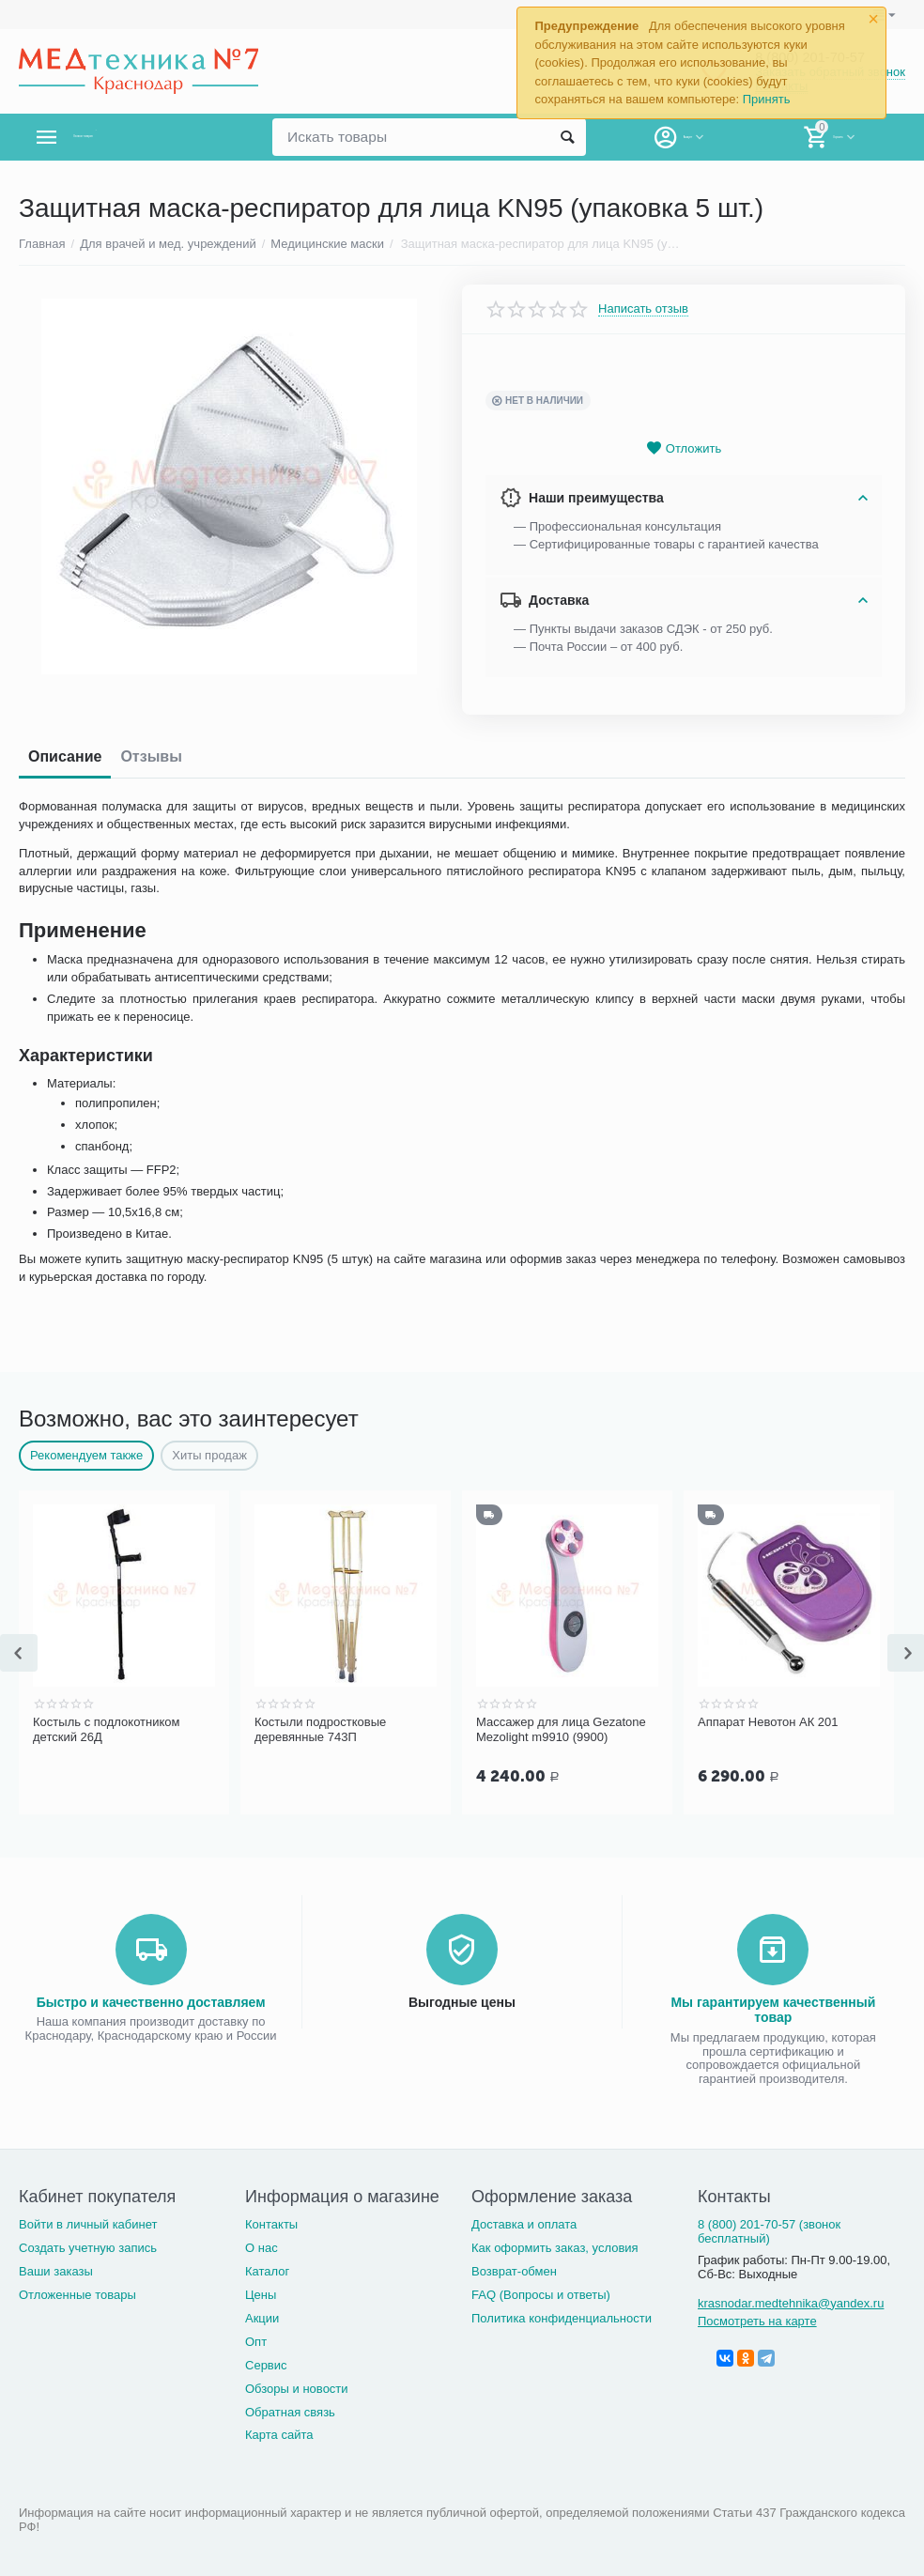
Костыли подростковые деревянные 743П (320, 1729)
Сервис (266, 2363)
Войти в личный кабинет (88, 2222)
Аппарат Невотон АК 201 (768, 1722)
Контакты (271, 2222)
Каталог (267, 2269)
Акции (262, 2316)
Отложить (683, 448)
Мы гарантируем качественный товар (772, 2008)
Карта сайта (279, 2433)
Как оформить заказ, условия (555, 2246)
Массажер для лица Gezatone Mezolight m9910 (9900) (561, 1729)
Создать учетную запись (88, 2246)
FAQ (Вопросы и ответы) (540, 2293)
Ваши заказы (56, 2269)
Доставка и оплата (524, 2222)
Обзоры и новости (296, 2387)
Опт (256, 2340)
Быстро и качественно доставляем (151, 2000)
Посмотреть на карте (757, 2319)
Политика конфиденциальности (561, 2316)
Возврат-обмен (514, 2269)
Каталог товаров (130, 137)
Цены (260, 2293)
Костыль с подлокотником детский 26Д (106, 1729)
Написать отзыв (643, 309)
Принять (767, 99)
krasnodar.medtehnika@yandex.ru (791, 2301)
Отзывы (150, 756)
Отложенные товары (77, 2293)
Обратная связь (290, 2410)
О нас (261, 2246)
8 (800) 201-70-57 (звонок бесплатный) (769, 2229)
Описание (64, 756)
